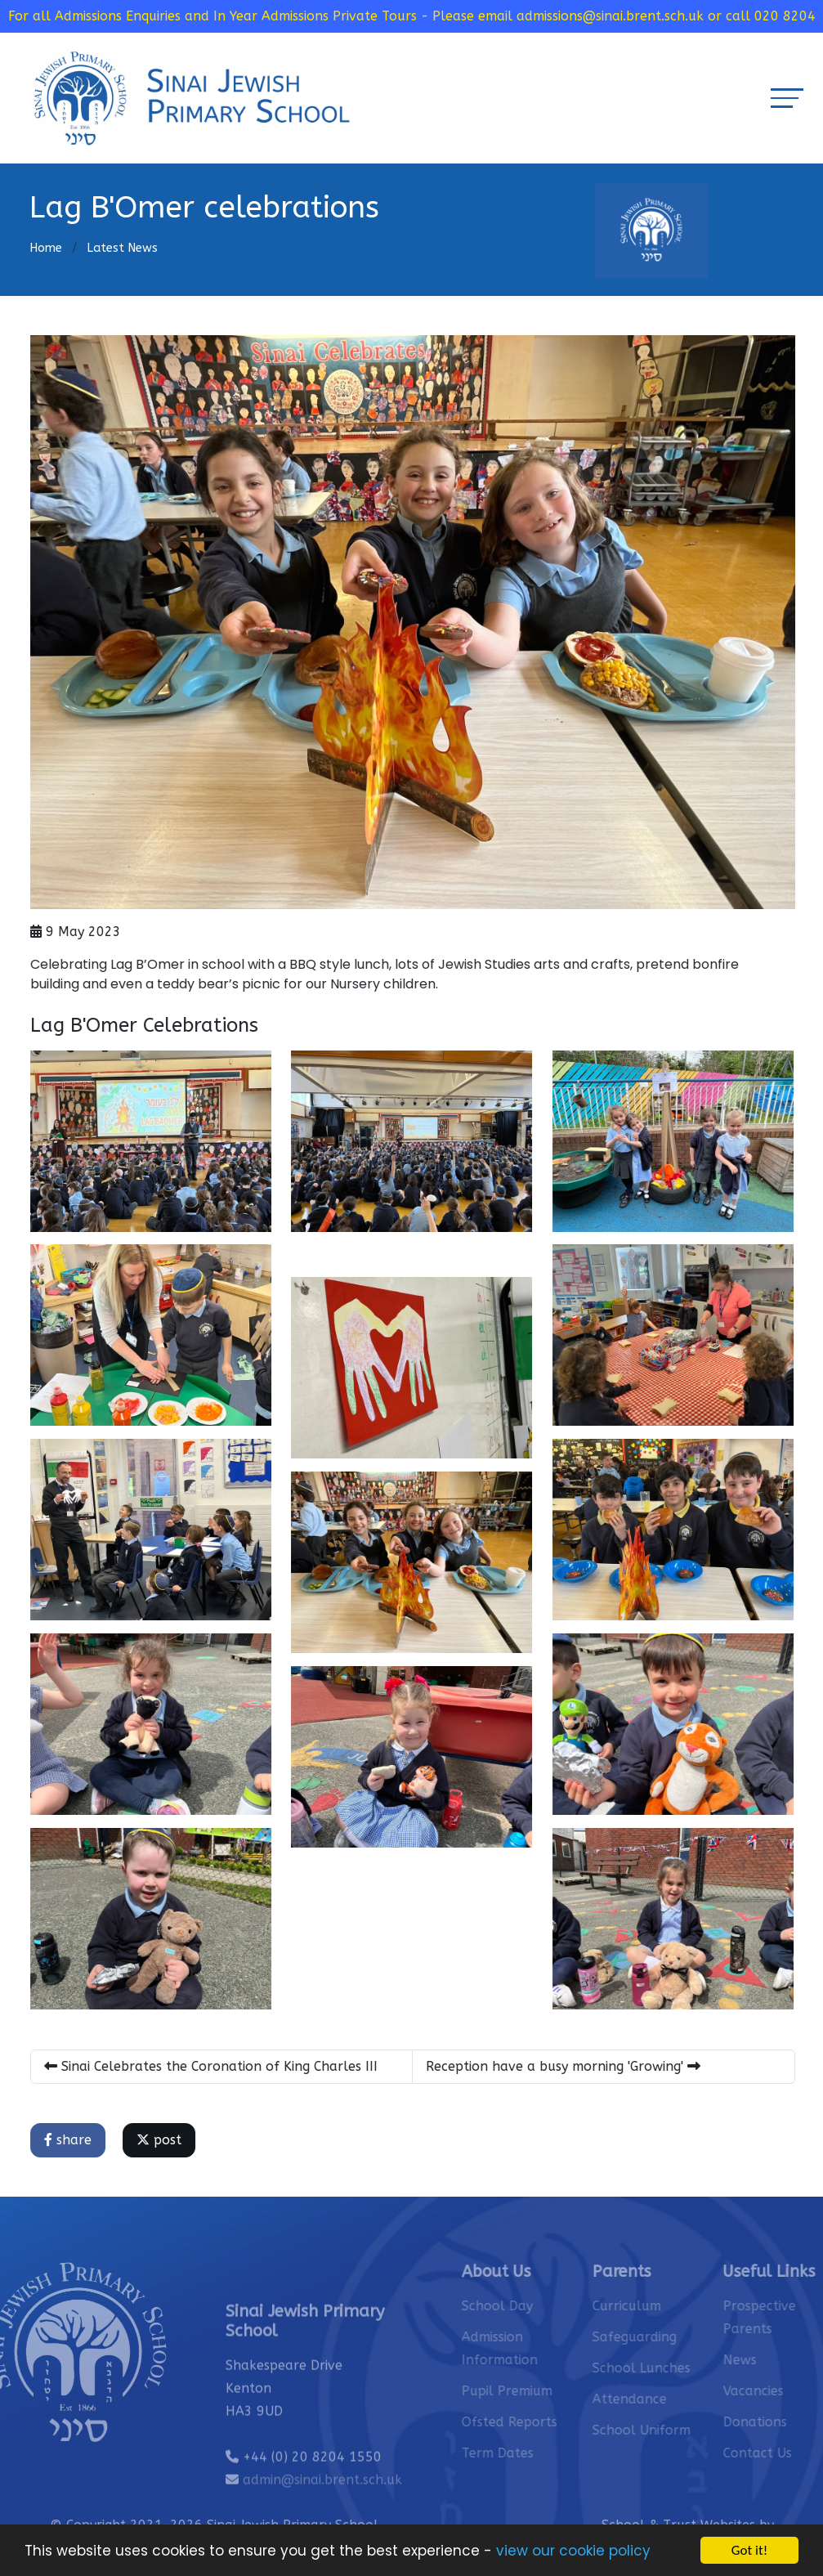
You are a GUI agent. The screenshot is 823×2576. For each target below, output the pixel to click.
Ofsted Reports (538, 2422)
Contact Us (786, 2453)
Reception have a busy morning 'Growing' (566, 2066)
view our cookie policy (573, 2553)
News (768, 2360)
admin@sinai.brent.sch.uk (322, 2509)
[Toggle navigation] (787, 97)
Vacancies (782, 2391)
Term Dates (526, 2453)
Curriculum (655, 2306)
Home (45, 248)
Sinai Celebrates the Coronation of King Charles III (214, 2066)
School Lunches (670, 2368)
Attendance (658, 2399)
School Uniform (670, 2430)
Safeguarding (663, 2337)
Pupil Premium (535, 2391)
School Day (525, 2306)
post (162, 2140)
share (71, 2140)
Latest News (122, 248)
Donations (784, 2422)
